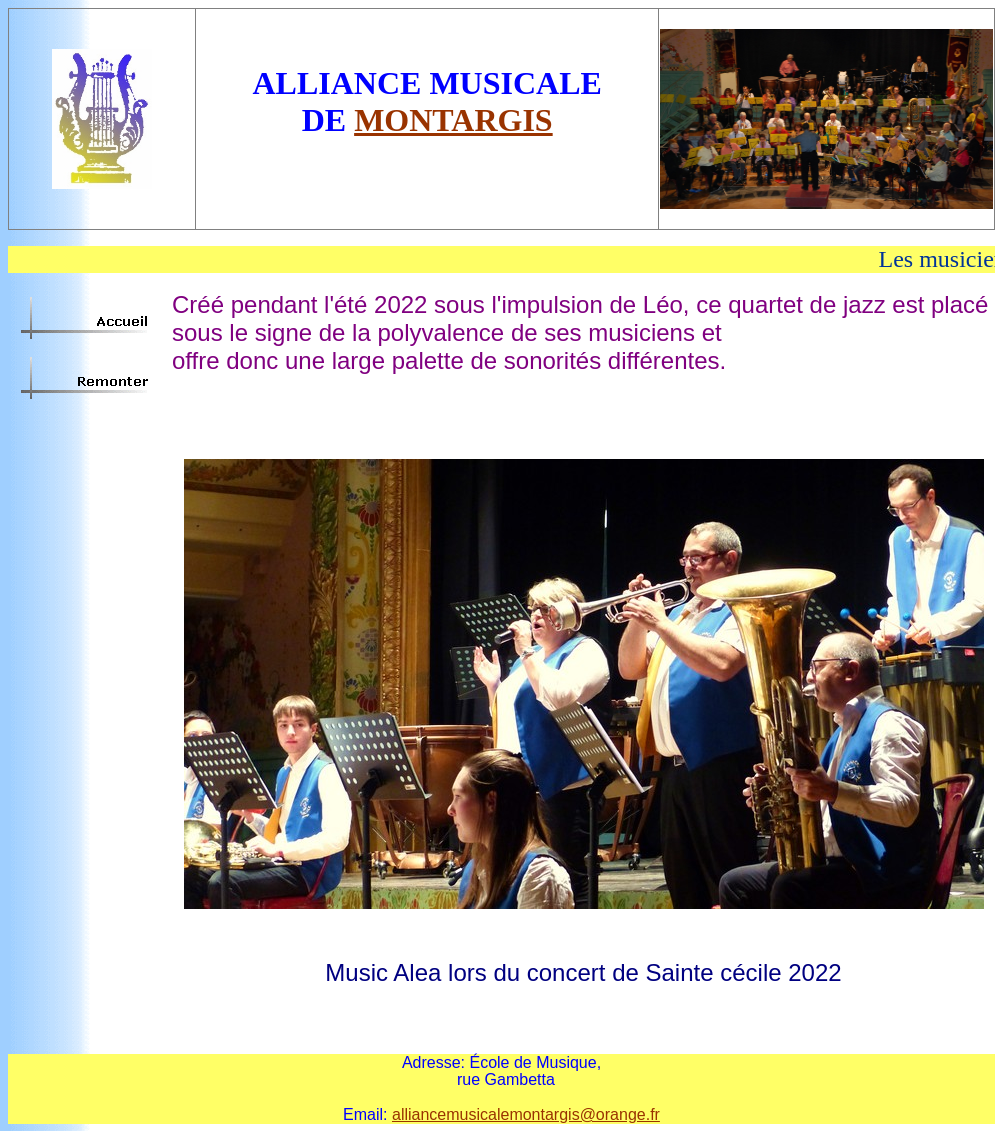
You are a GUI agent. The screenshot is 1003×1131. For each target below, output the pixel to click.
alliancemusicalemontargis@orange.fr (526, 1114)
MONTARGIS (453, 120)
